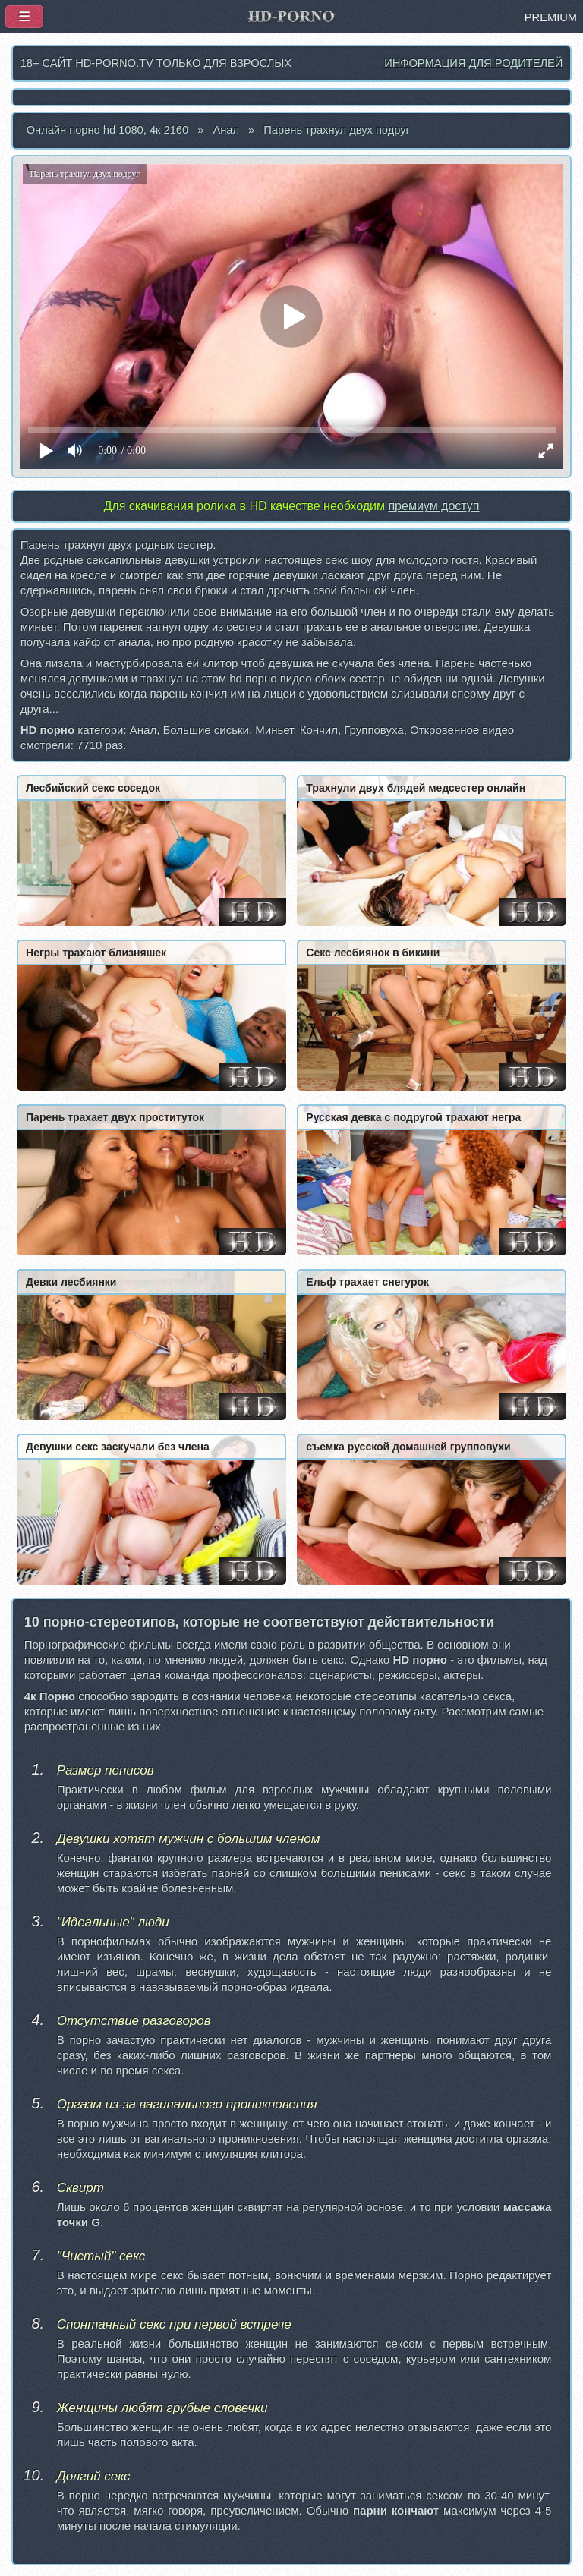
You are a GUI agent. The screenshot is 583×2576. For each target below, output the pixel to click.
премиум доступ (433, 505)
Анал (226, 130)
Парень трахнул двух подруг (336, 130)
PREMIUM (551, 17)
